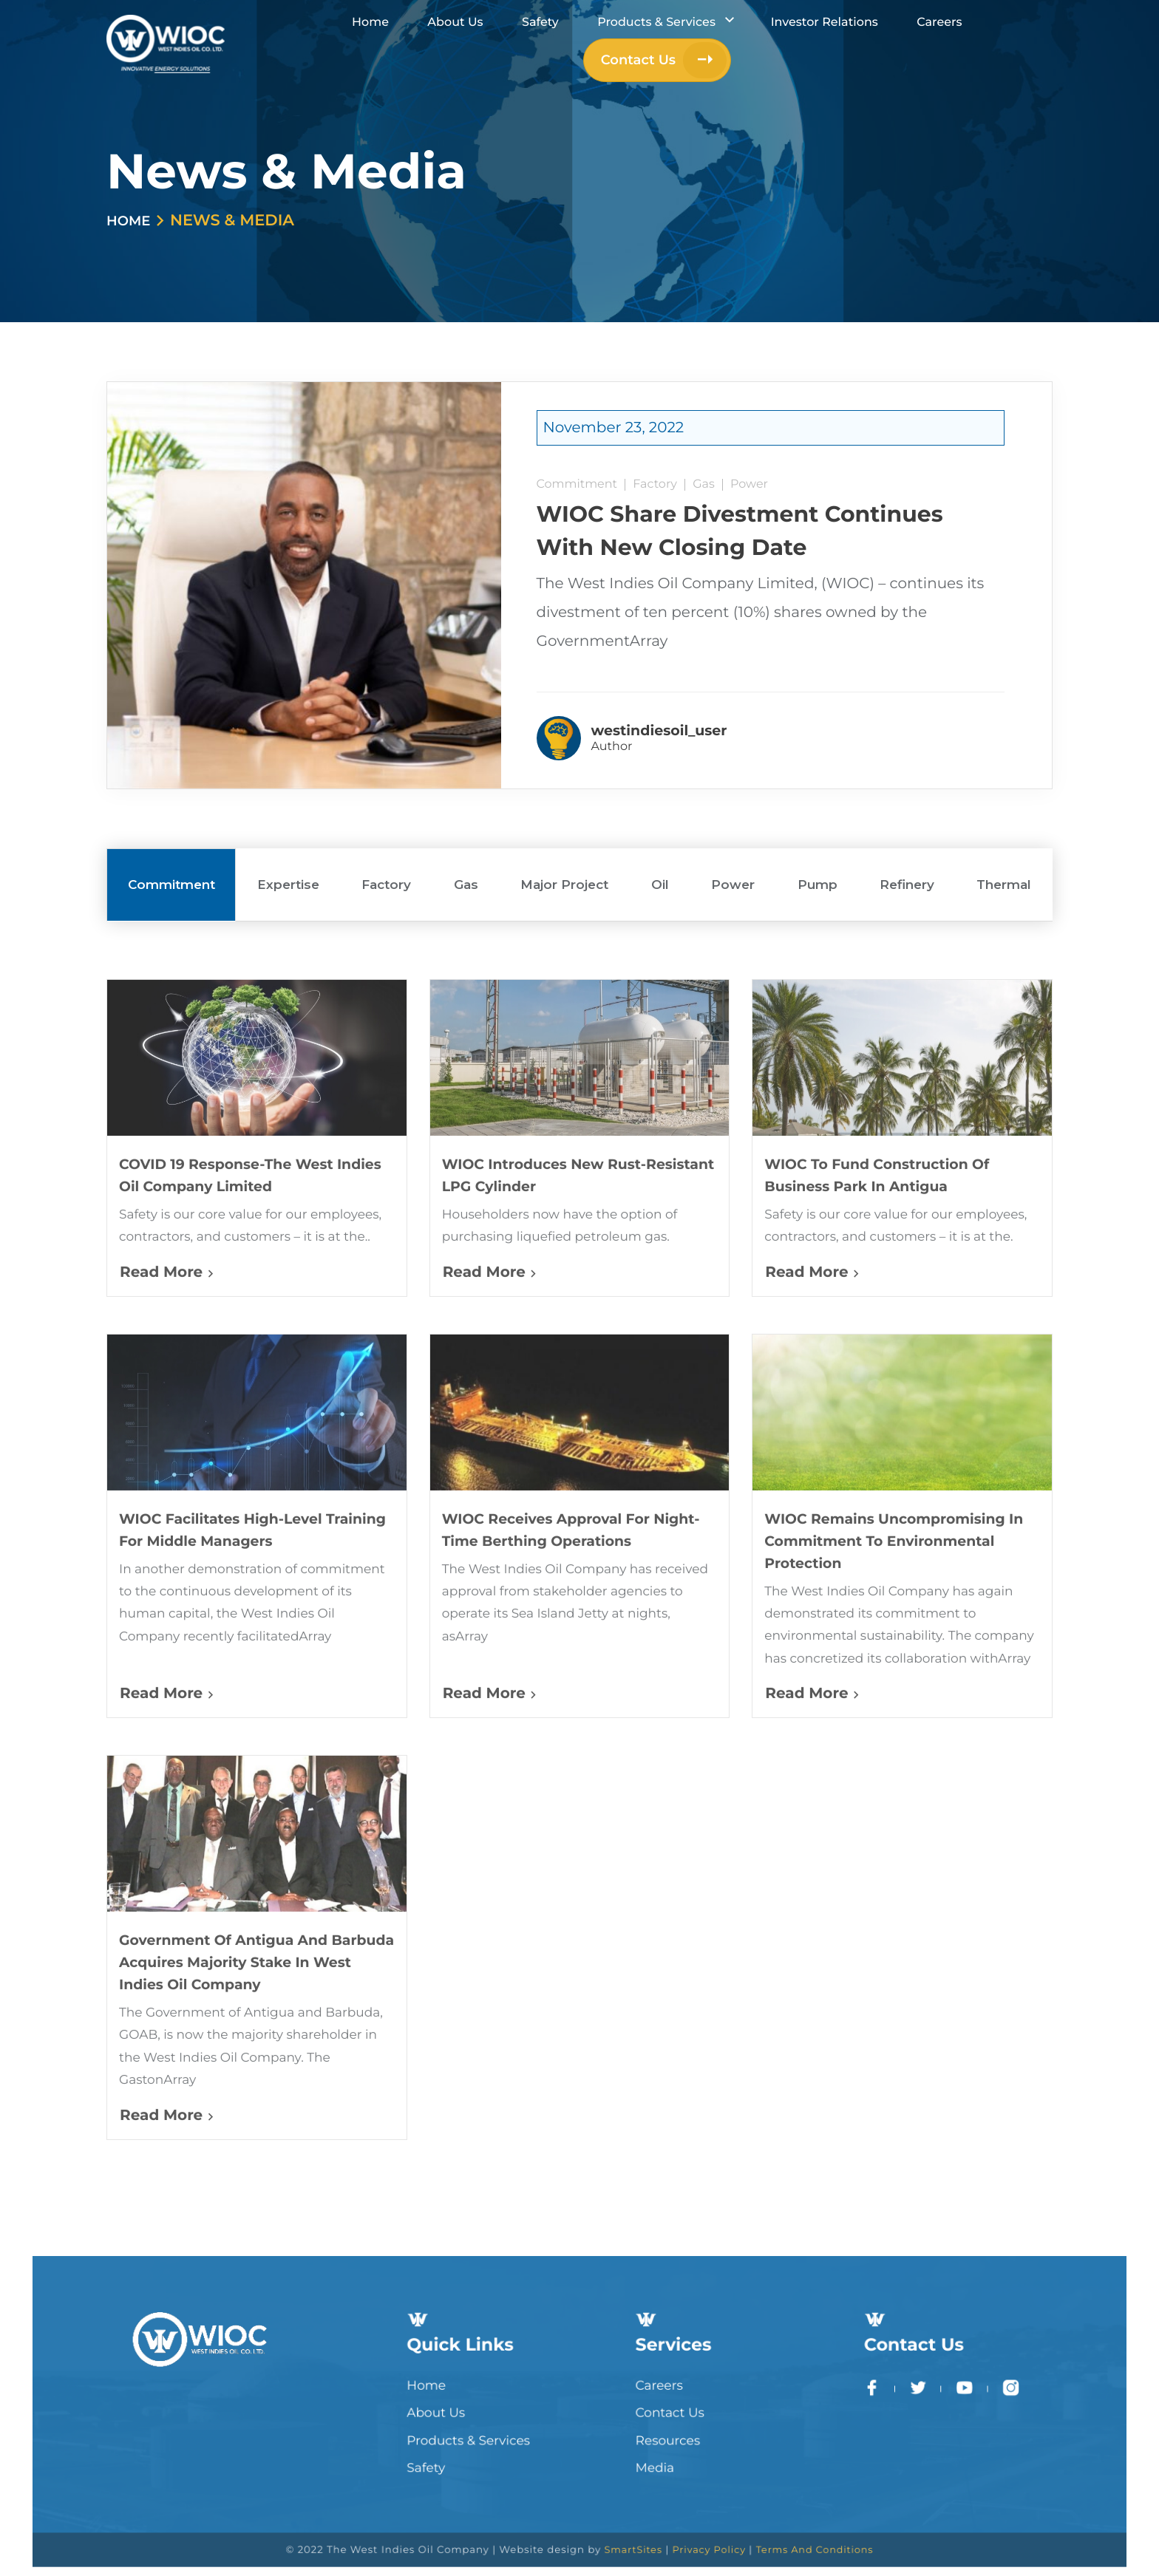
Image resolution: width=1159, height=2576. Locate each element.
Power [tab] (733, 829)
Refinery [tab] (907, 829)
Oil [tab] (660, 829)
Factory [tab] (386, 829)
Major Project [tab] (564, 829)
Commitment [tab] (171, 829)
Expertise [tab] (288, 829)
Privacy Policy (675, 2514)
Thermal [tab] (1003, 829)
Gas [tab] (466, 829)
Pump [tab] (817, 829)
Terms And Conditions (756, 2514)
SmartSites (616, 2514)
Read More (167, 1320)
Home (131, 220)
